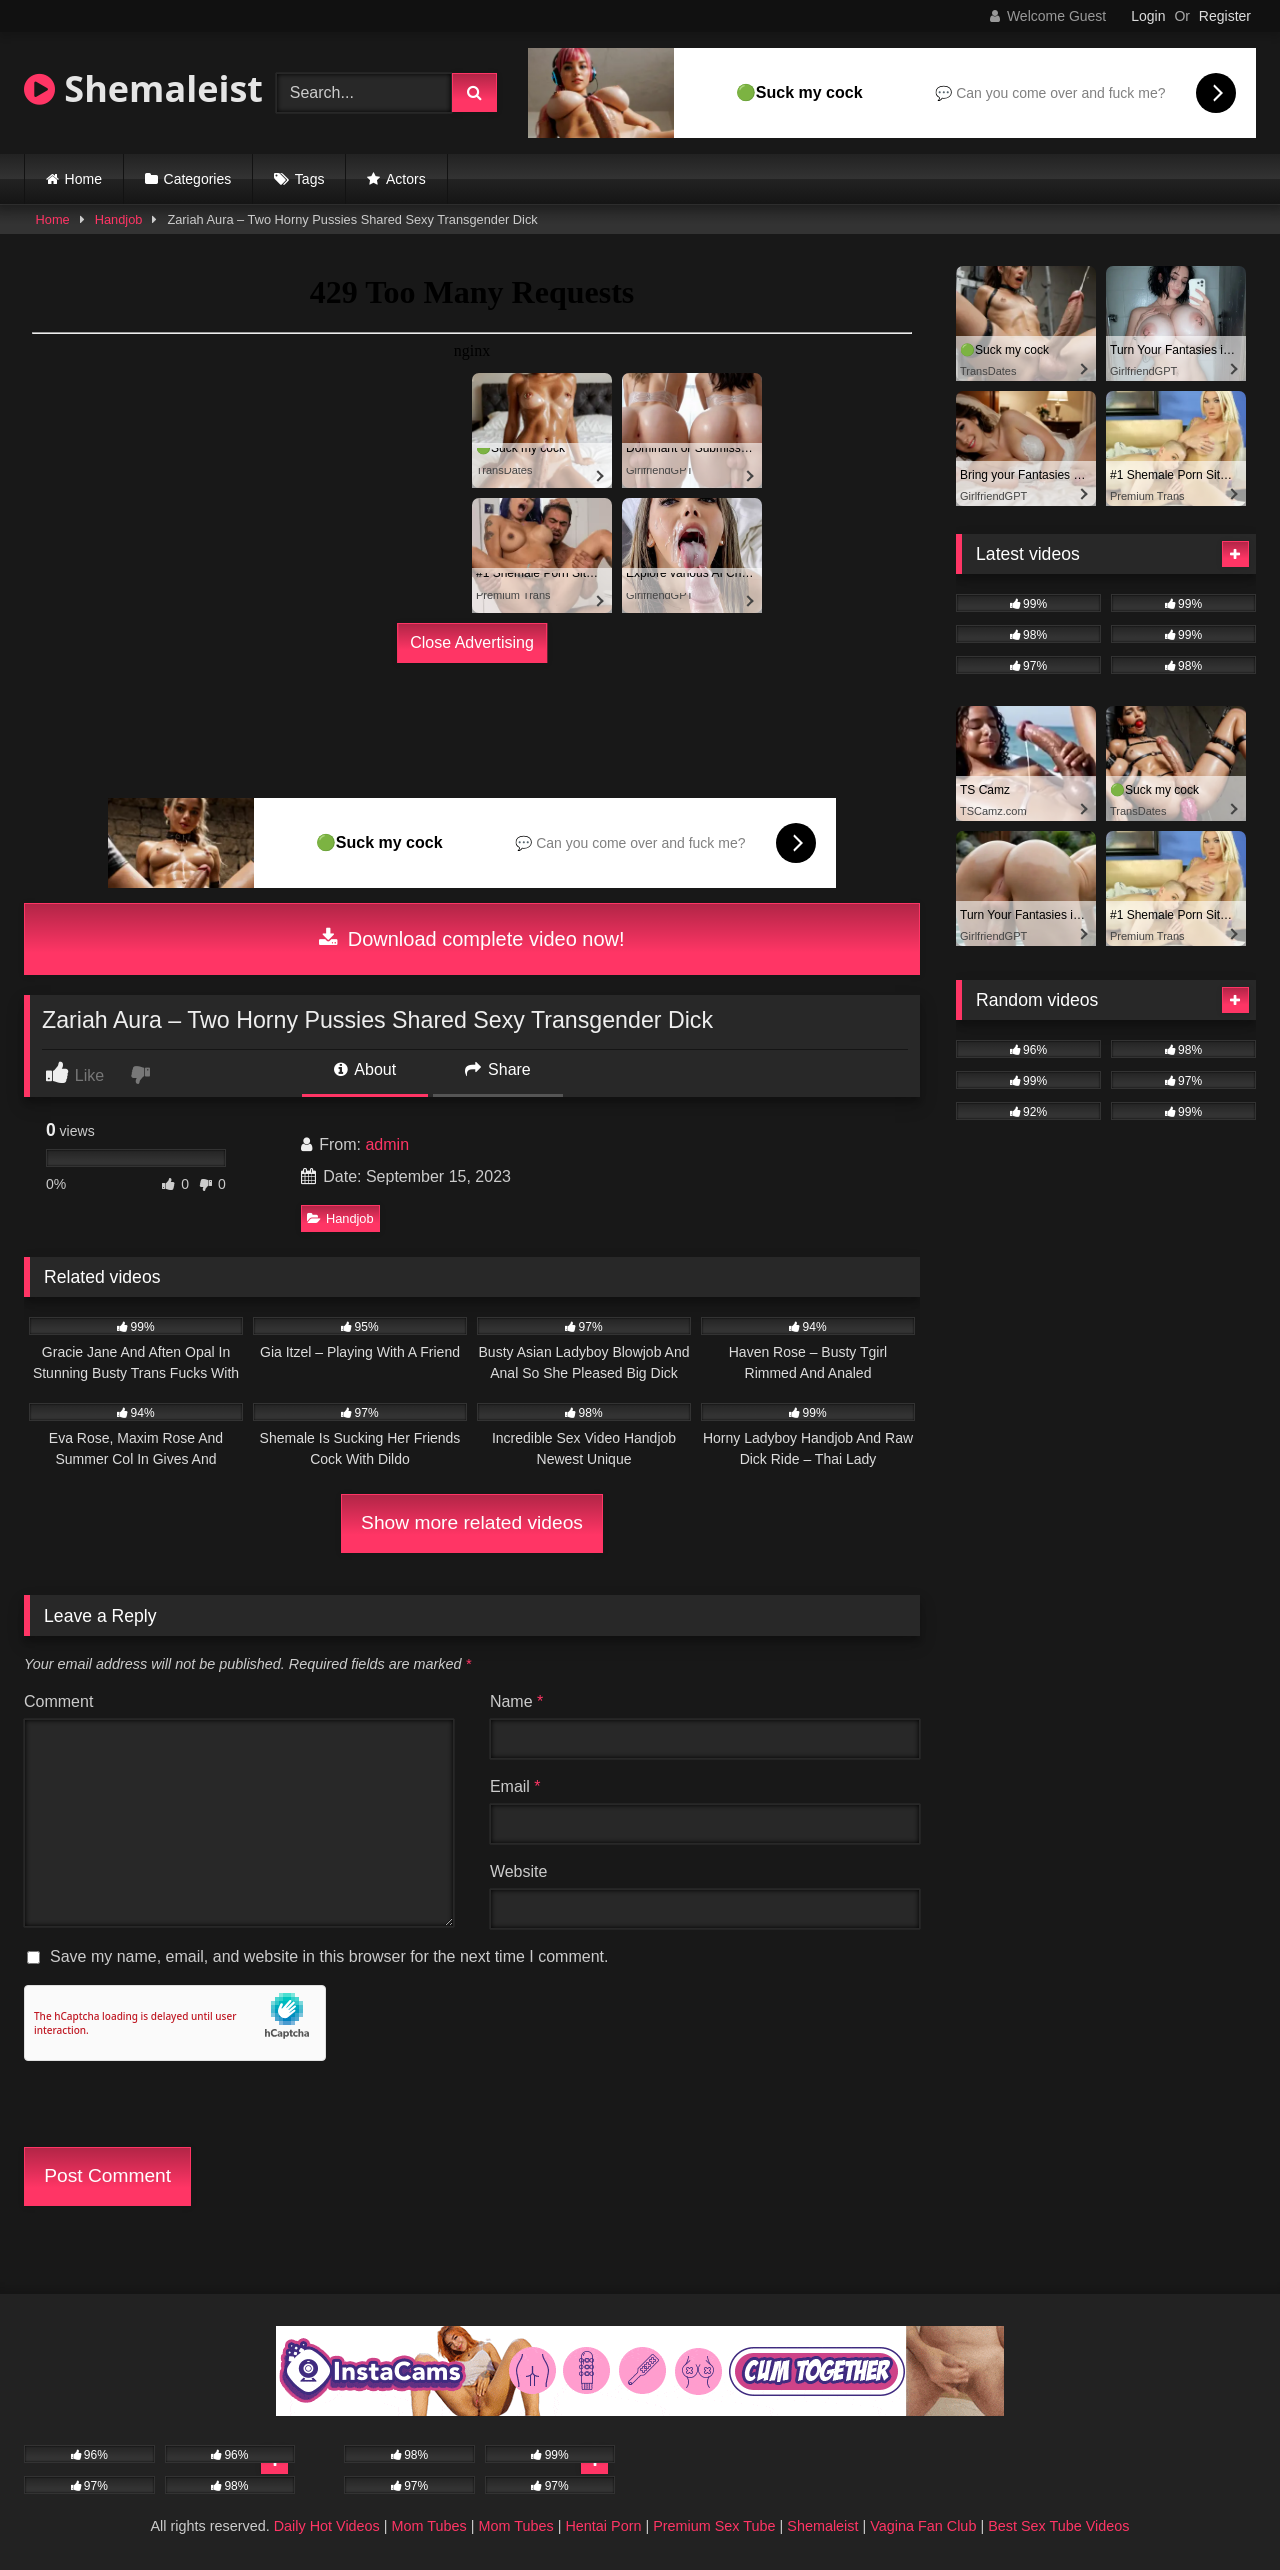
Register (1225, 16)
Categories (198, 179)
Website (519, 1871)
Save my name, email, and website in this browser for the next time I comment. (329, 1956)
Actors (406, 179)
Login (1148, 16)
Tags (310, 179)
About (365, 1069)
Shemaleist (143, 88)
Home (83, 179)
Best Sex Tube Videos (1058, 2526)
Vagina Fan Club (923, 2526)
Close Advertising (472, 642)
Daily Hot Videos (327, 2526)
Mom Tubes (429, 2526)
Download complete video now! (471, 939)
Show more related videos (472, 1522)
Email (515, 1786)
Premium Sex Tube (714, 2526)
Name (516, 1701)
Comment (58, 1701)
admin (387, 1144)
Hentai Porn (603, 2526)
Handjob (119, 219)
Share (498, 1069)
